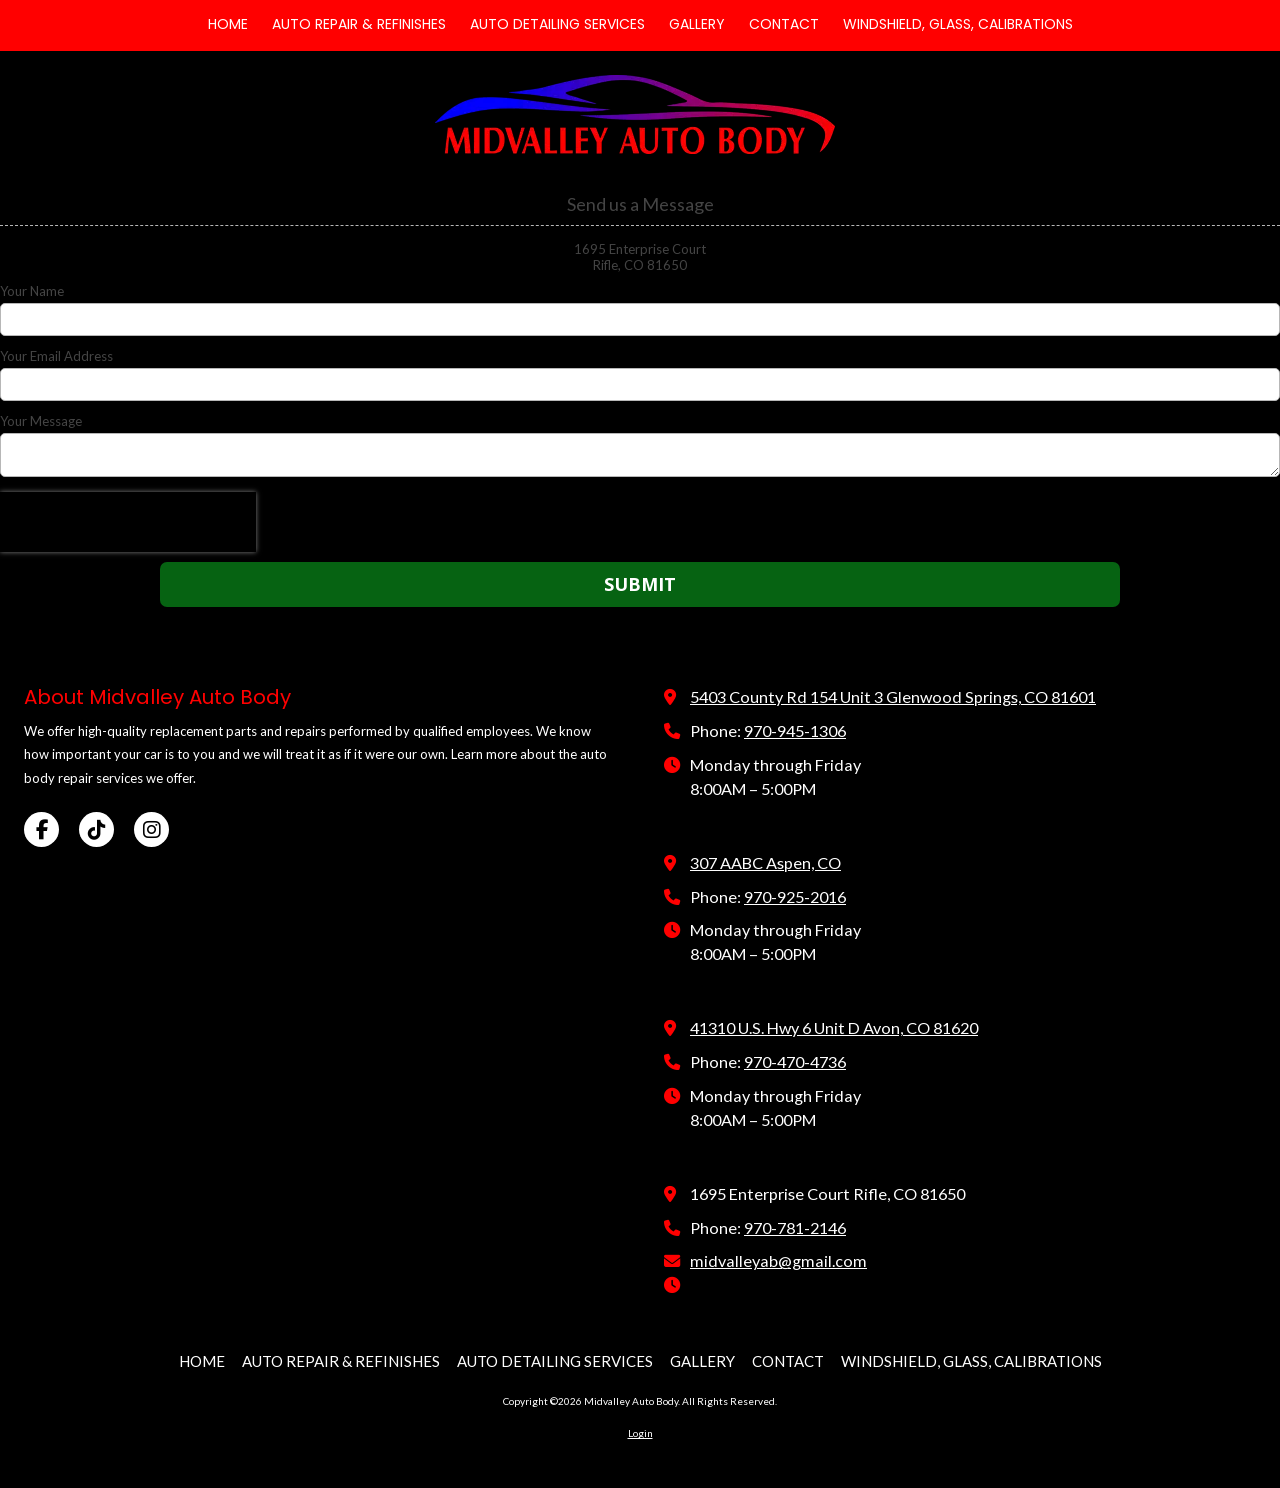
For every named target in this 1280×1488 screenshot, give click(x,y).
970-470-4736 (795, 1061)
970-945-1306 (795, 730)
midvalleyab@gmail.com (778, 1260)
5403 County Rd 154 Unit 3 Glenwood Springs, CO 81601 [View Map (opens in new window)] (893, 696)
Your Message (41, 421)
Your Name (32, 291)
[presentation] (128, 522)
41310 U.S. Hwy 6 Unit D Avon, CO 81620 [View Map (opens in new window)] (834, 1027)
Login (640, 1433)
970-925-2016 (795, 896)
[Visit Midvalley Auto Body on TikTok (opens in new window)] (96, 829)
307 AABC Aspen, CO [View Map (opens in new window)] (765, 862)
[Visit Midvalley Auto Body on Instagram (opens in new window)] (151, 829)
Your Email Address (56, 356)
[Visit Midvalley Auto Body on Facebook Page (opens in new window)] (41, 829)
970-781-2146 (795, 1227)
